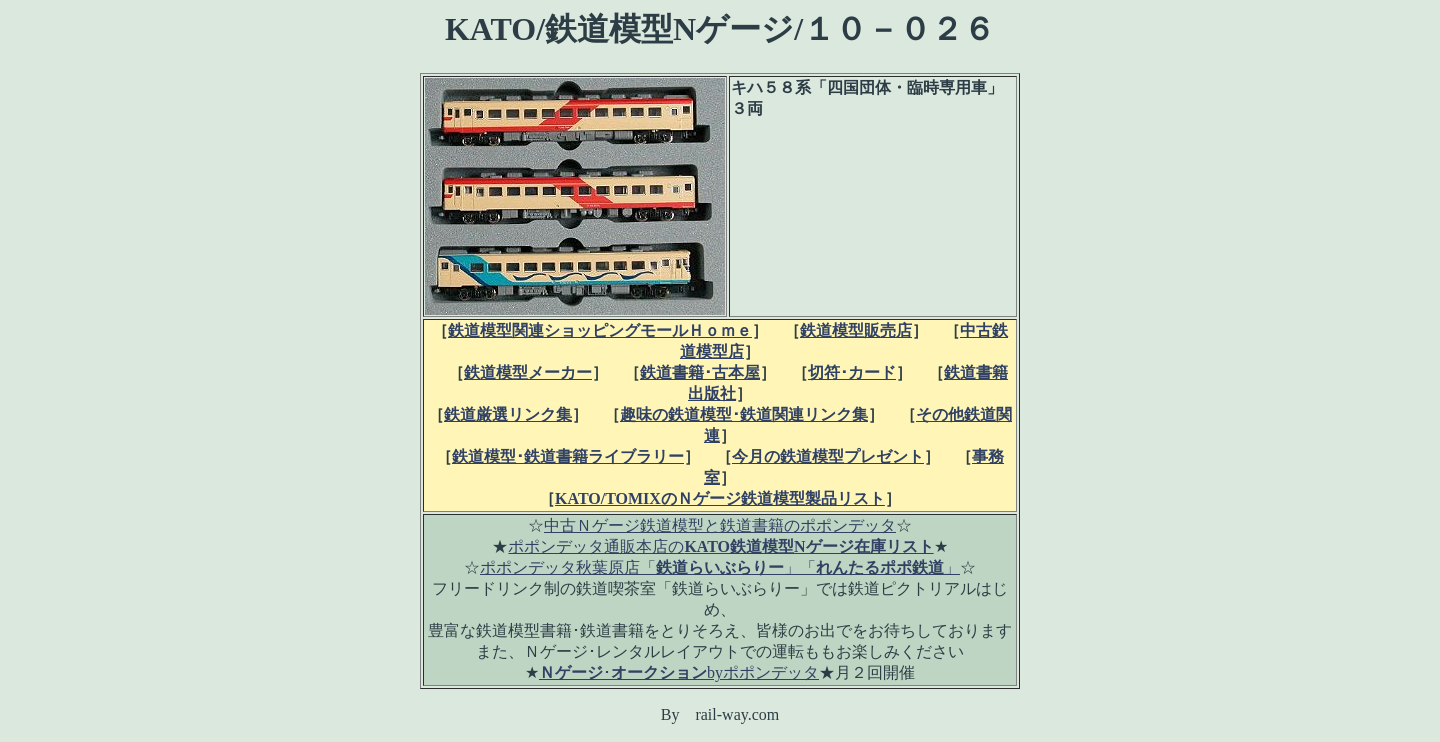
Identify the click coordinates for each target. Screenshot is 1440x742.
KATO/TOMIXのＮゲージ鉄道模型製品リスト (720, 498)
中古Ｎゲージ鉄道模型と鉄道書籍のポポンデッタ (720, 525)
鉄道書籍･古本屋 (700, 372)
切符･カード (852, 372)
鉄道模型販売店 (856, 330)
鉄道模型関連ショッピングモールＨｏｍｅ (600, 330)
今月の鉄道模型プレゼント (828, 456)
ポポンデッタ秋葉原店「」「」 (720, 567)
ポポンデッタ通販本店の (720, 546)
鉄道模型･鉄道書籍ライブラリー (568, 456)
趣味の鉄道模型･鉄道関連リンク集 (744, 414)
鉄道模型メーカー (528, 372)
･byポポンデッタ (679, 672)
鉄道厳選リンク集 (508, 414)
